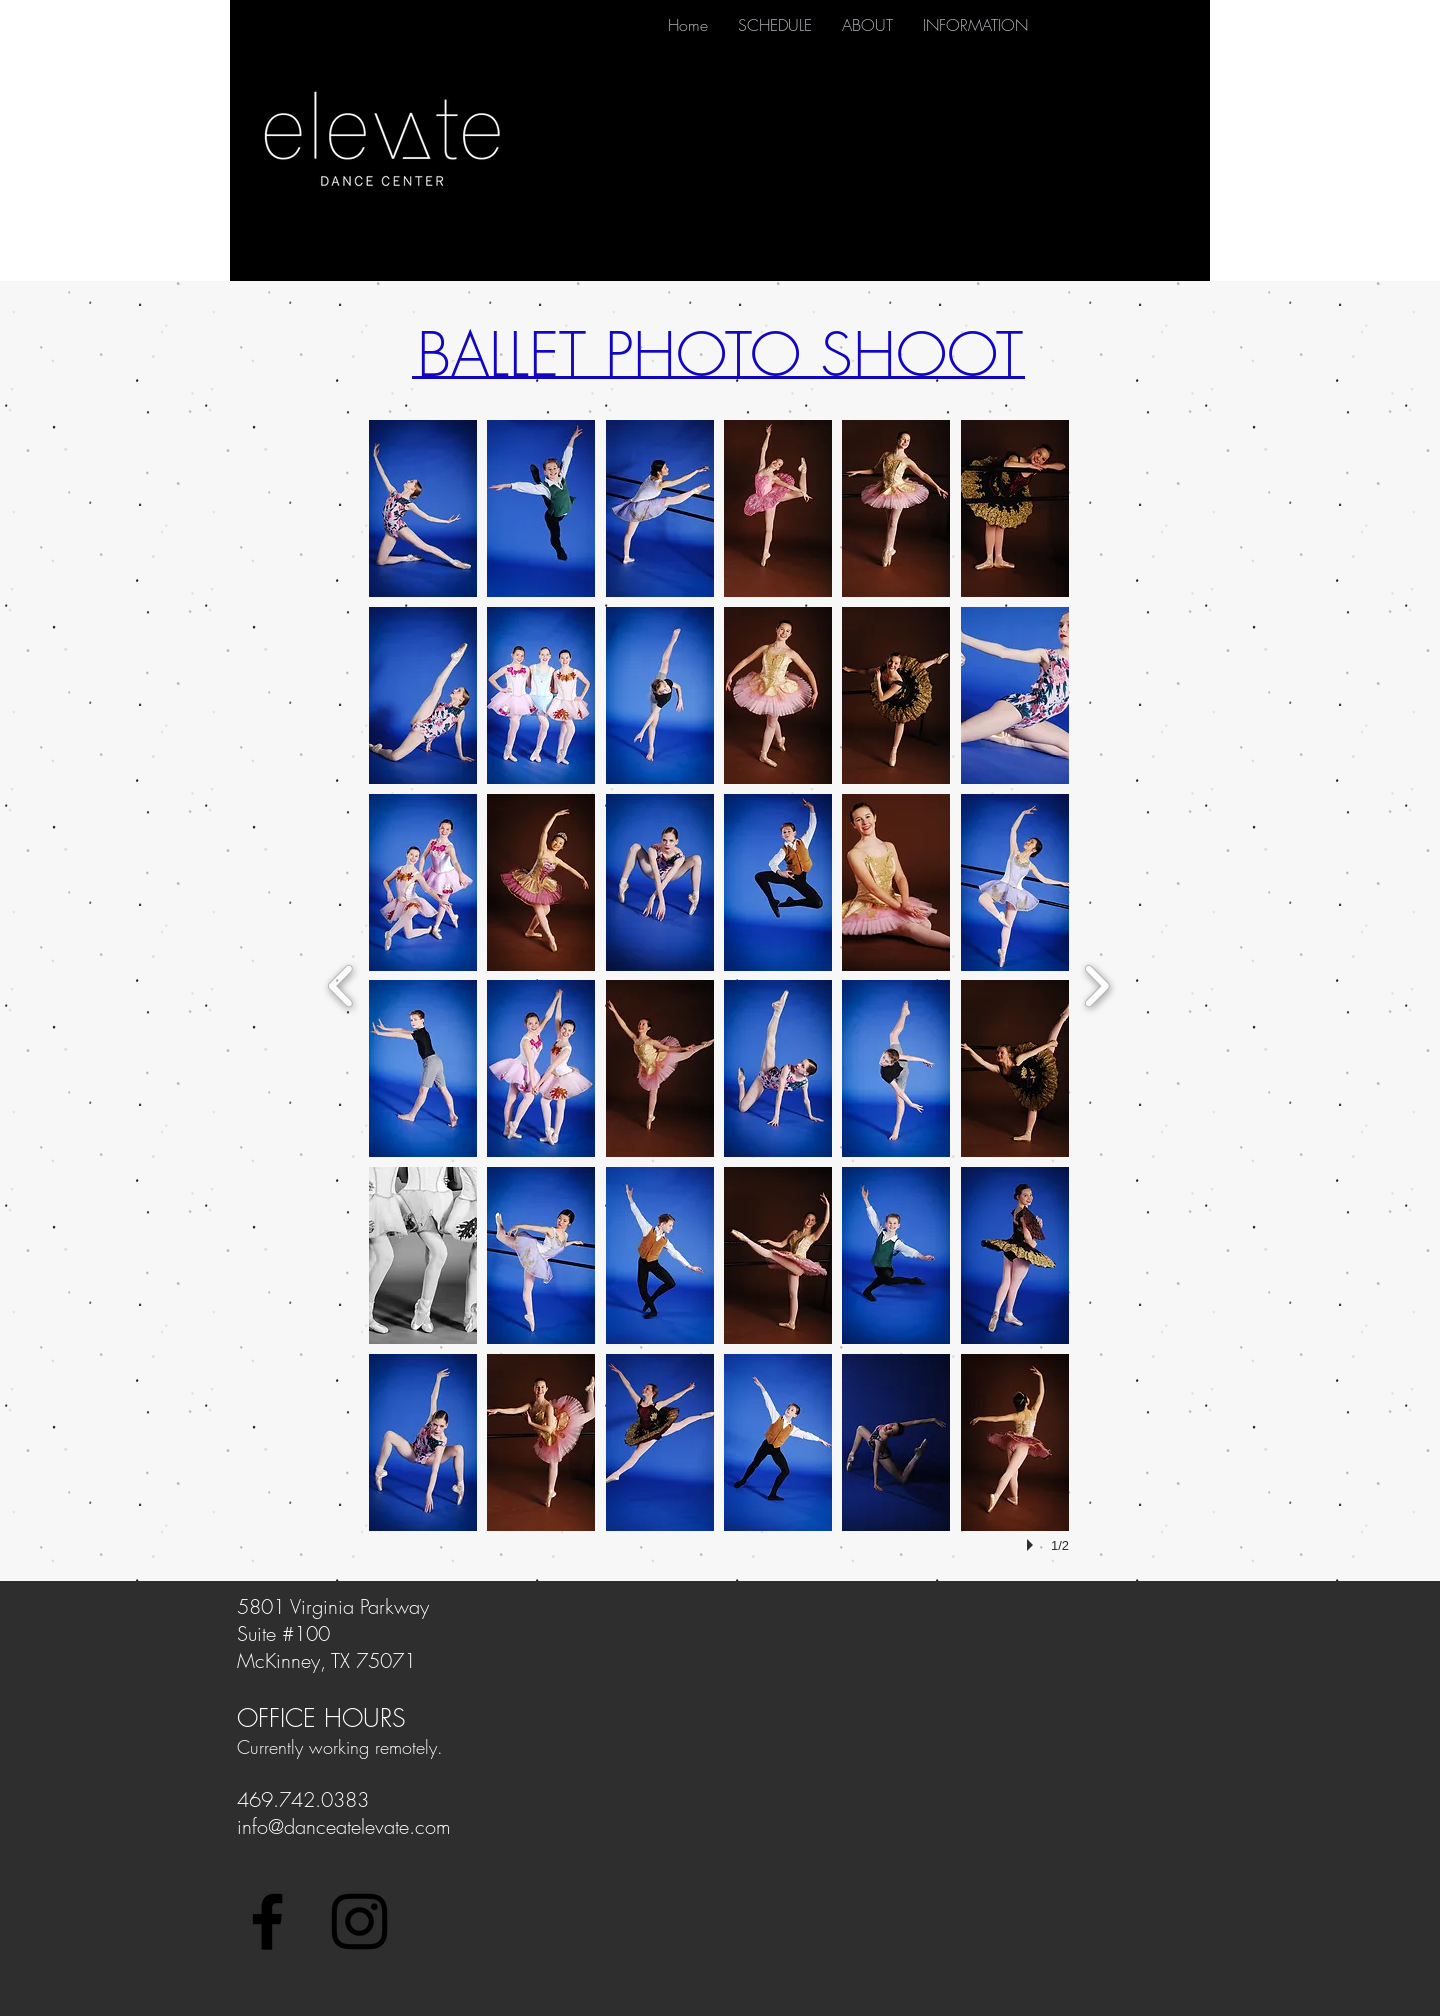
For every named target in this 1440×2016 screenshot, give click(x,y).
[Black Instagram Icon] (359, 1921)
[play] (1033, 1545)
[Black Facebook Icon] (267, 1921)
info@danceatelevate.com (344, 1826)
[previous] (341, 983)
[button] (423, 508)
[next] (1096, 983)
